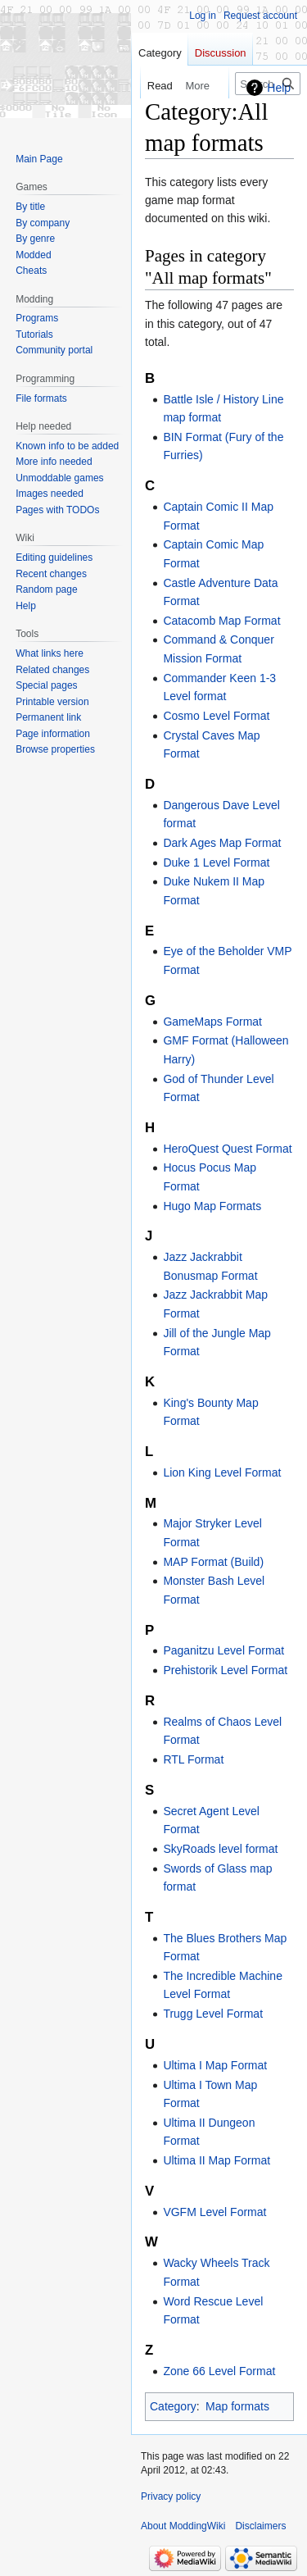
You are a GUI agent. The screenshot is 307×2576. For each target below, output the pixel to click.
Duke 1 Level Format (216, 862)
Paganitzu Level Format (223, 1650)
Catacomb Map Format (221, 620)
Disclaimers (260, 2526)
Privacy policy (171, 2496)
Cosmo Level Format (216, 715)
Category (173, 2406)
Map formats (237, 2406)
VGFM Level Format (214, 2212)
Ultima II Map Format (216, 2160)
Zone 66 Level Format (219, 2371)
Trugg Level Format (213, 2013)
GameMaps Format (212, 1021)
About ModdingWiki (183, 2526)
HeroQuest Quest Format (227, 1148)
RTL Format (193, 1759)
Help (279, 87)
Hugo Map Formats (212, 1206)
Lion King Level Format (222, 1472)
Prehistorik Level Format (225, 1670)
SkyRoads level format (220, 1848)
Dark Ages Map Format (222, 842)
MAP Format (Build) (213, 1561)
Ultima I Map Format (215, 2065)
